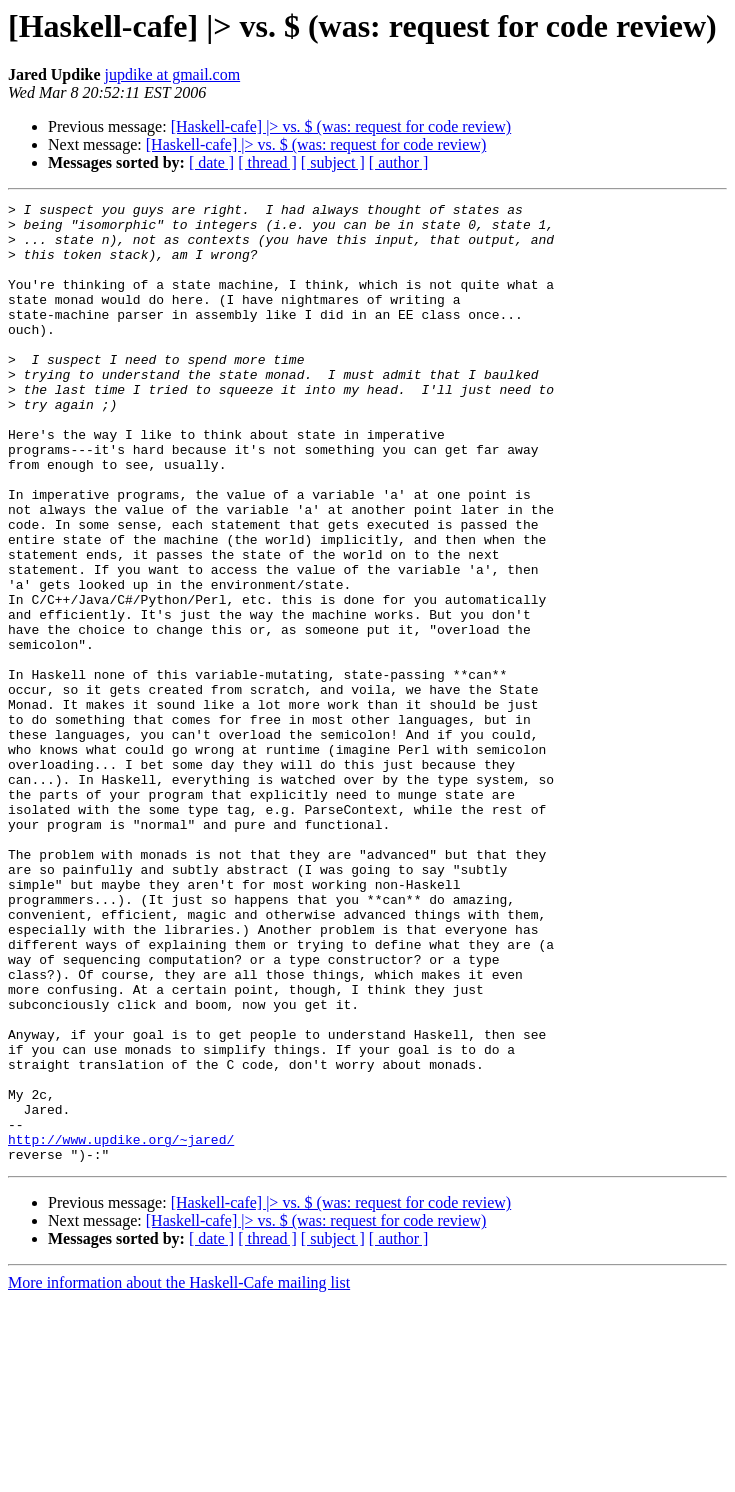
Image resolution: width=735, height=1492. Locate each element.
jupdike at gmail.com (173, 74)
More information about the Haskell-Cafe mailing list (179, 1474)
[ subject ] (333, 162)
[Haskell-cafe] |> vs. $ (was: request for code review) (341, 126)
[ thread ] (267, 162)
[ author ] (399, 162)
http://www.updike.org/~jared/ (121, 1328)
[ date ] (211, 162)
